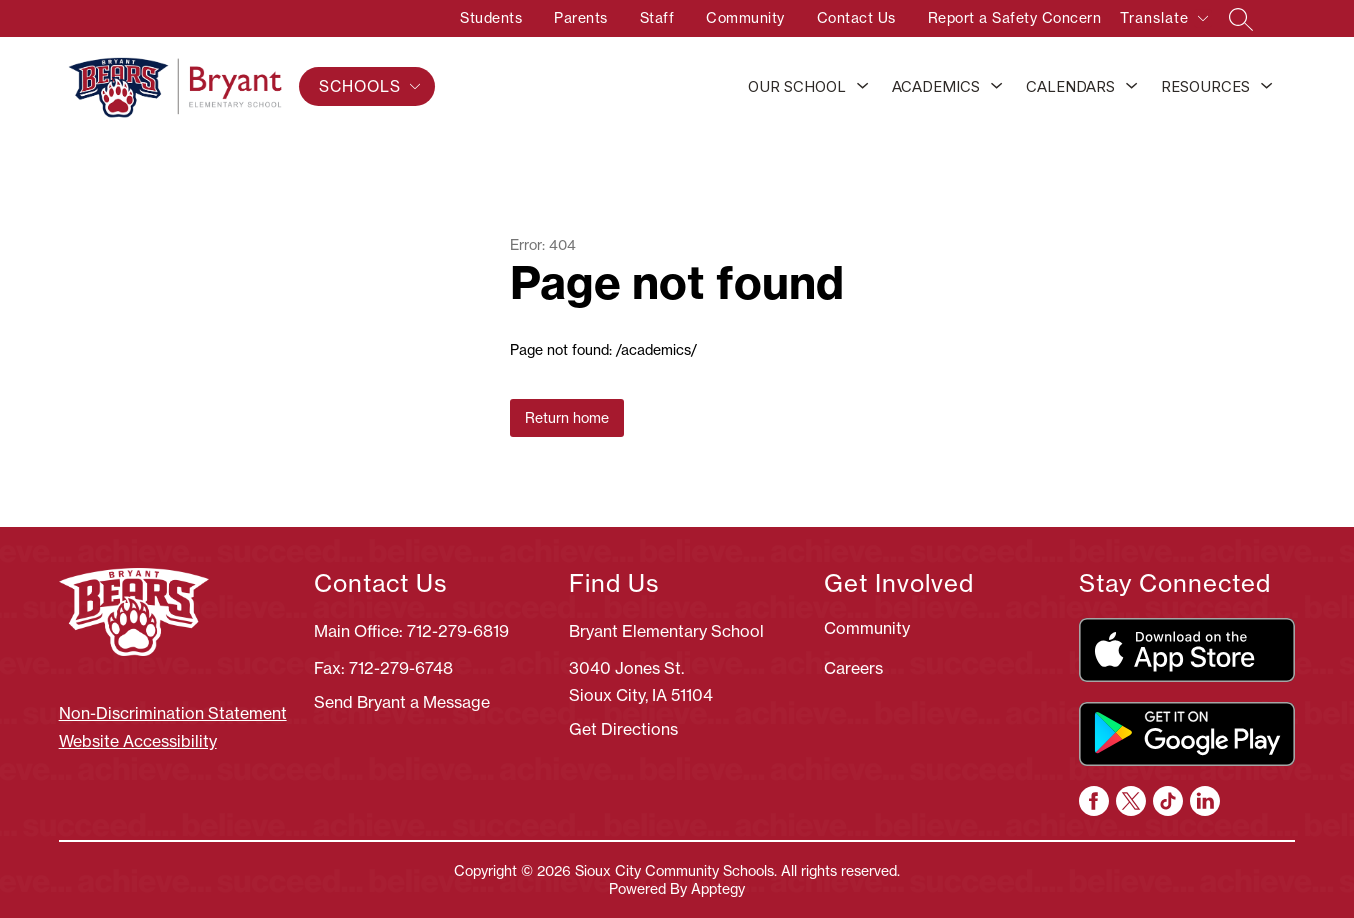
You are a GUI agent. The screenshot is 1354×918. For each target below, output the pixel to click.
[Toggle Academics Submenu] (997, 87)
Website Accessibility (138, 741)
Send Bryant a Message (402, 702)
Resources (1205, 86)
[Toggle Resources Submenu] (1267, 87)
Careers (853, 668)
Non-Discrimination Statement (173, 713)
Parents (581, 18)
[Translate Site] (1163, 21)
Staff (657, 18)
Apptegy (718, 889)
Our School (797, 86)
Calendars (1070, 86)
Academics (936, 86)
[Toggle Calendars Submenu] (1132, 87)
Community (745, 18)
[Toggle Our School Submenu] (863, 87)
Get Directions (623, 729)
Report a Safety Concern (1015, 18)
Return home (567, 418)
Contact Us (856, 18)
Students (491, 18)
